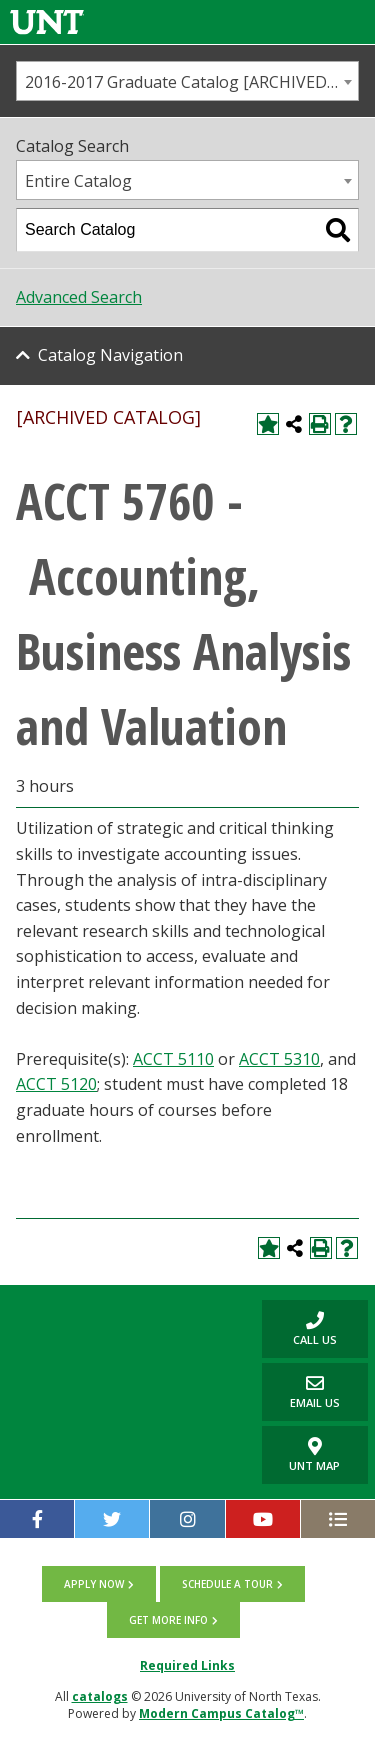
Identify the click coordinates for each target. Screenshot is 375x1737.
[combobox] (187, 81)
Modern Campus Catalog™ (221, 1713)
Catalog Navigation (110, 355)
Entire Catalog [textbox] (78, 181)
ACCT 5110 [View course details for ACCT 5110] (173, 1059)
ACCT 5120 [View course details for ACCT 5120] (56, 1084)
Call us (299, 1328)
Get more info (168, 1620)
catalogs (100, 1696)
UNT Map (314, 1455)
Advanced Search (79, 297)
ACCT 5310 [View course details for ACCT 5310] (279, 1059)
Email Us (301, 1391)
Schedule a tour (227, 1584)
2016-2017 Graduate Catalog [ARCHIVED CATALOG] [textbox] (191, 82)
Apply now (94, 1584)
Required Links (187, 1665)
